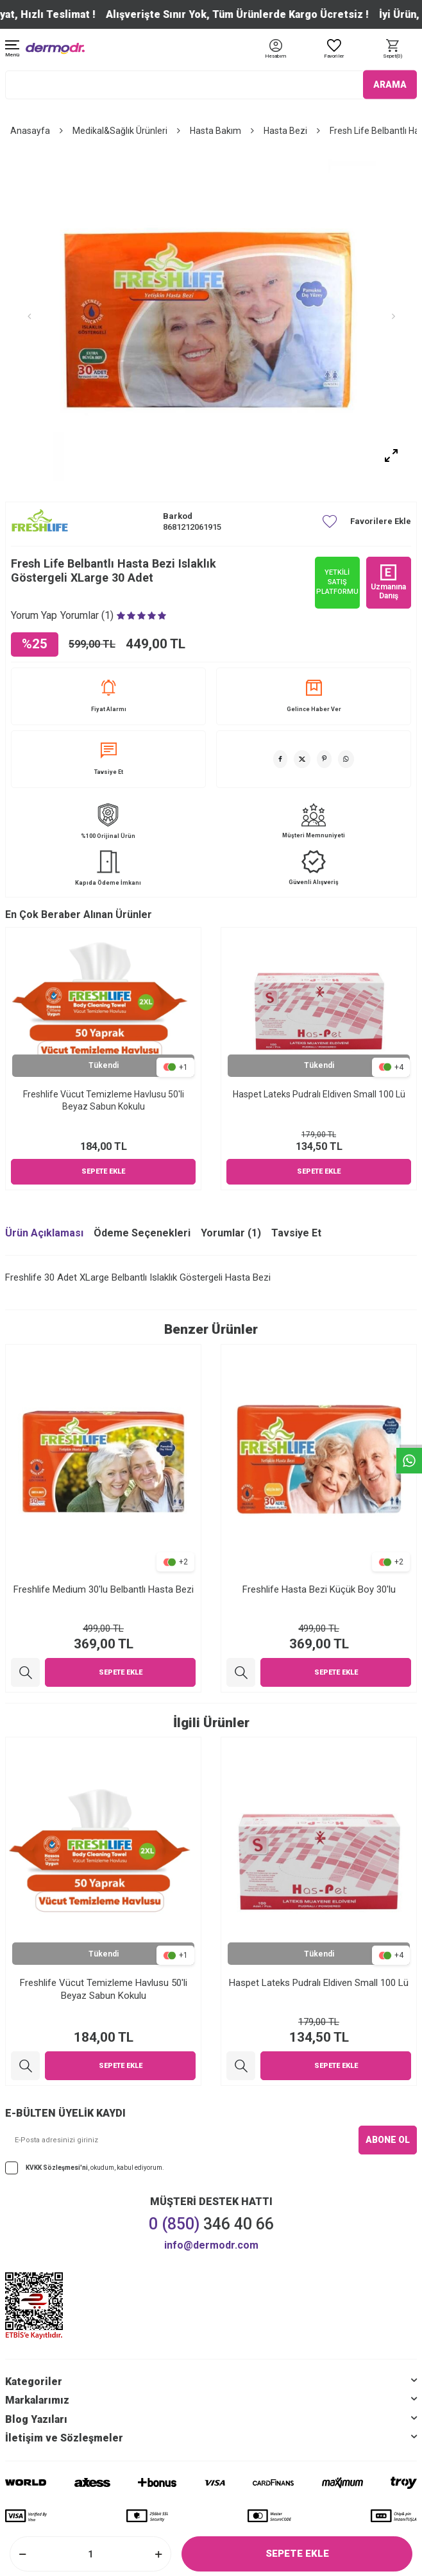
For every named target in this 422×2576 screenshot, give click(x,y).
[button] (29, 316)
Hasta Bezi (285, 131)
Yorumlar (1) (231, 1233)
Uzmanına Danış (388, 582)
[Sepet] (393, 49)
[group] (211, 316)
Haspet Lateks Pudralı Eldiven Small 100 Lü (319, 1094)
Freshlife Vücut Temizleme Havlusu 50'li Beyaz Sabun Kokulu (103, 1100)
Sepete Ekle (297, 2553)
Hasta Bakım (215, 131)
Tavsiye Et (108, 758)
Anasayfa (30, 131)
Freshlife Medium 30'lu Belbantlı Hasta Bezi (103, 1589)
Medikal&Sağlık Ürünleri (119, 131)
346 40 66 (211, 2224)
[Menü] (12, 49)
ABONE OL (388, 2140)
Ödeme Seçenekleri (142, 1233)
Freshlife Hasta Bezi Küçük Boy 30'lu (319, 1589)
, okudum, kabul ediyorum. (84, 2168)
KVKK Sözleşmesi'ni (57, 2167)
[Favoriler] (334, 49)
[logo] (55, 48)
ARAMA (390, 84)
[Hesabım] (275, 56)
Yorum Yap (34, 615)
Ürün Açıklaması (44, 1233)
